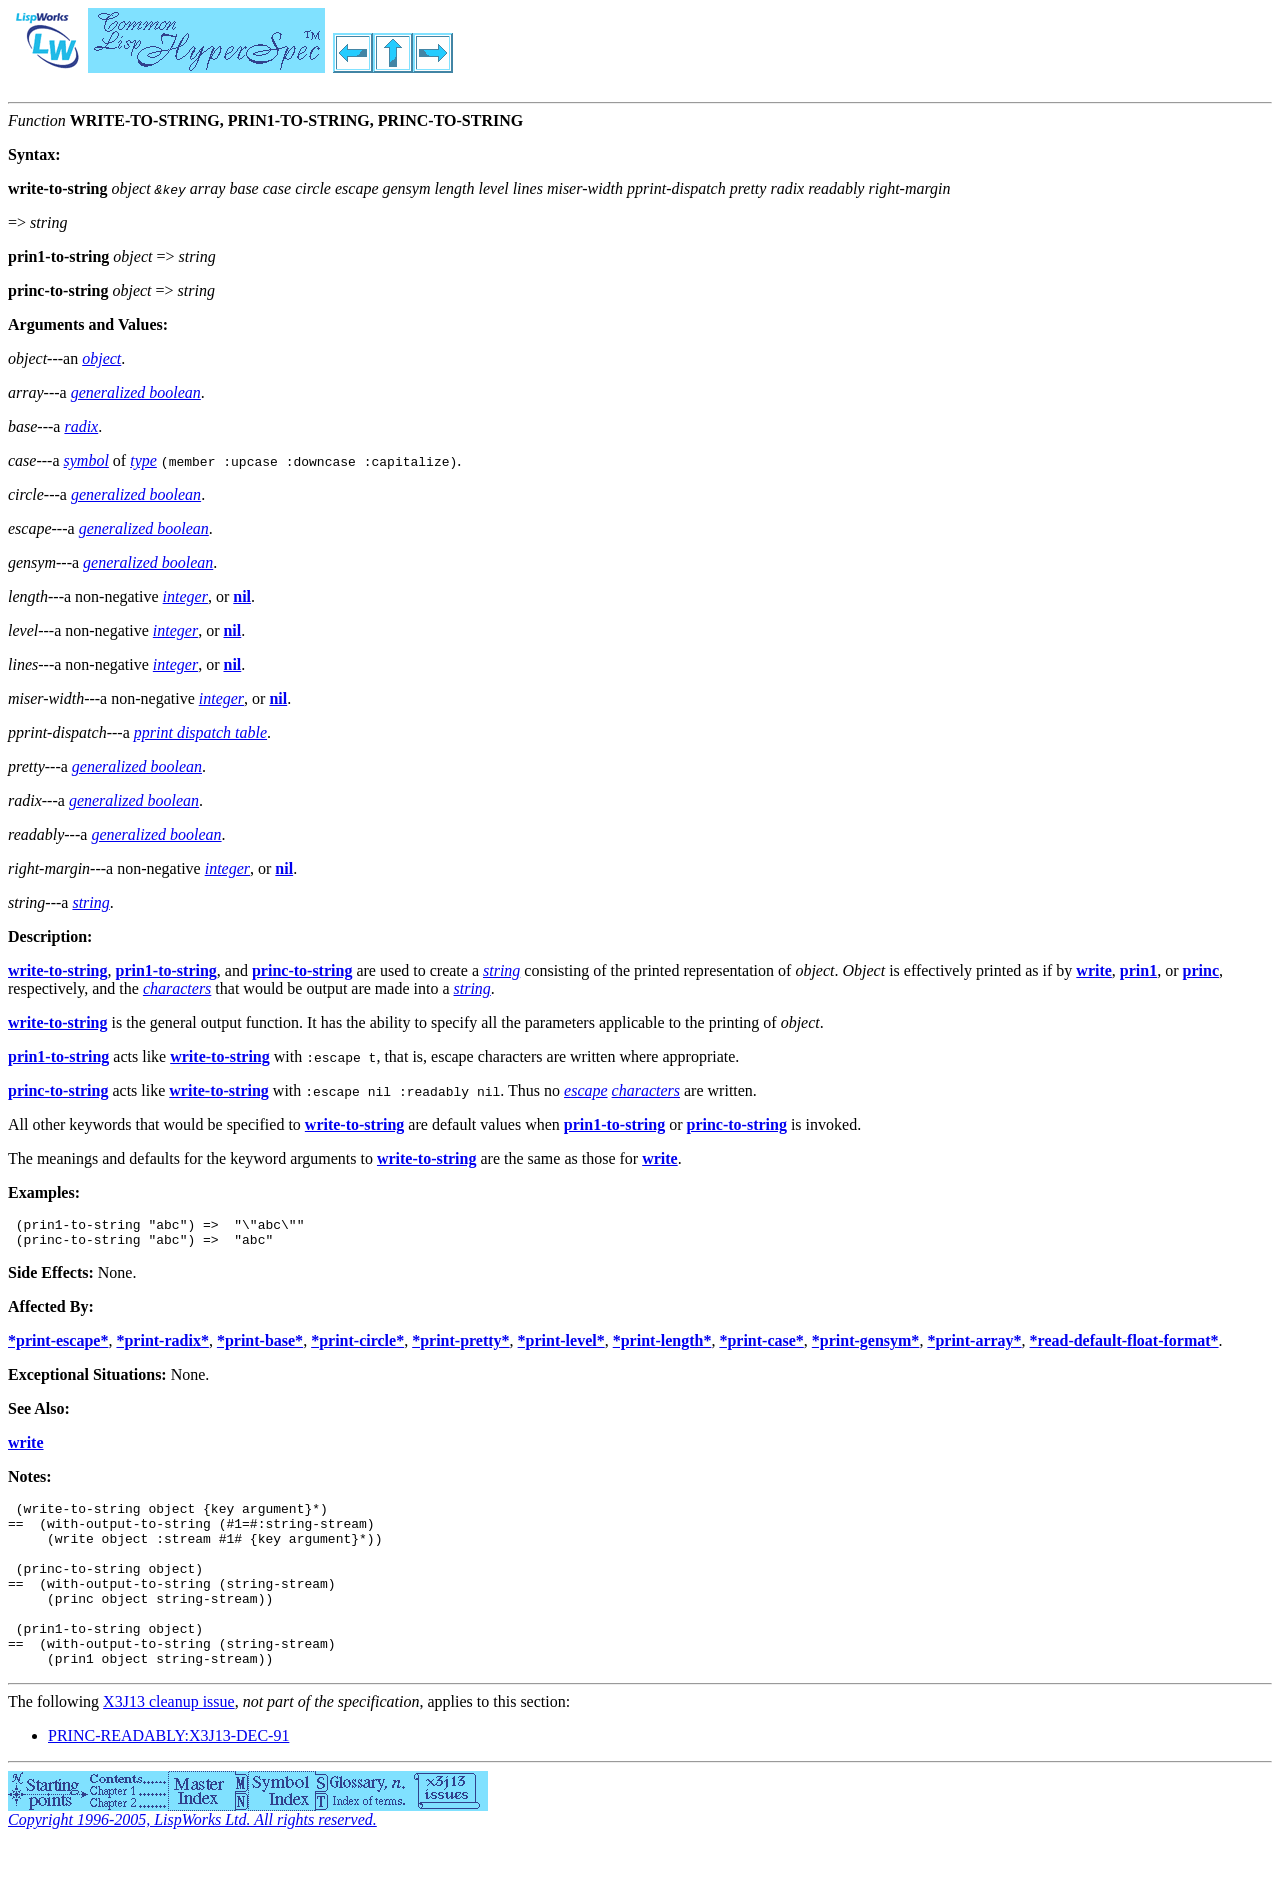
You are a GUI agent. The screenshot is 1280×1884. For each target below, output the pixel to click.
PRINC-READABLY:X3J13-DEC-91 (168, 1774)
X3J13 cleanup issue (169, 1740)
